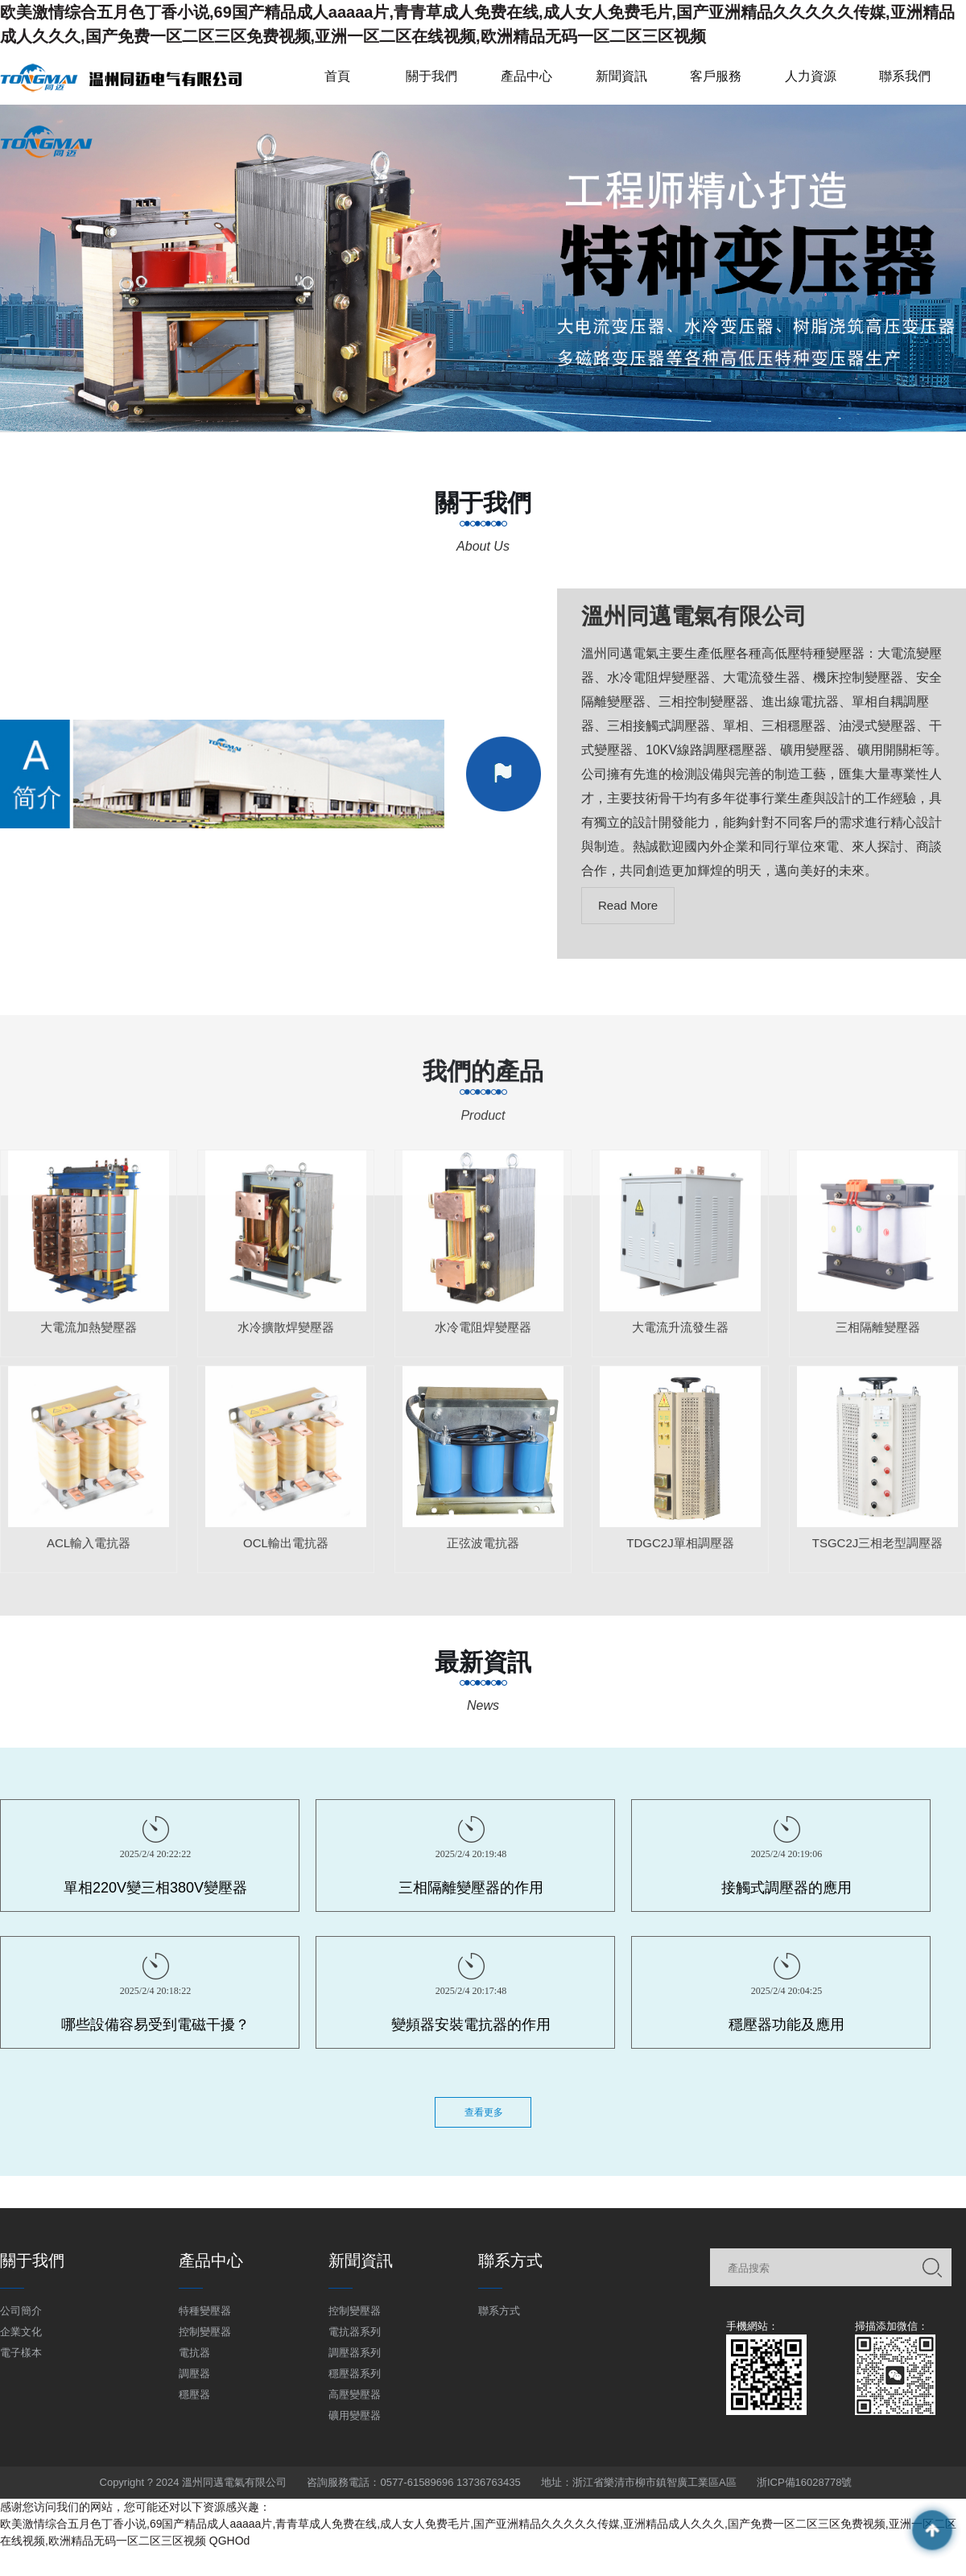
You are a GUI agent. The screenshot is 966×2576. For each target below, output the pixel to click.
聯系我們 (905, 76)
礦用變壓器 (354, 2415)
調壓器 (194, 2374)
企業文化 (21, 2332)
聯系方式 (499, 2311)
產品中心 (526, 76)
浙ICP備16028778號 (804, 2482)
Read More (628, 905)
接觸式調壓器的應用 (786, 1888)
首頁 (337, 76)
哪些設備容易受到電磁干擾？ (155, 2025)
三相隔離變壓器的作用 (470, 1888)
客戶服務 (715, 76)
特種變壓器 (205, 2311)
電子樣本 (21, 2353)
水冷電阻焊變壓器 (483, 1335)
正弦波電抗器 (483, 1551)
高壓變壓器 (354, 2394)
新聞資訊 (621, 76)
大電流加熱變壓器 (88, 1335)
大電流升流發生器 (680, 1335)
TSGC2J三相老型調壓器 (877, 1551)
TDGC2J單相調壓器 (679, 1551)
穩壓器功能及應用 (786, 2025)
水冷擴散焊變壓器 (285, 1335)
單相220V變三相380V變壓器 (155, 1888)
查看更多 (483, 2112)
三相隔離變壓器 (878, 1335)
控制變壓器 (205, 2332)
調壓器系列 (354, 2353)
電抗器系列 (354, 2332)
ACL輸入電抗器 (88, 1551)
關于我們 (431, 76)
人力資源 (810, 76)
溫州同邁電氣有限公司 (694, 616)
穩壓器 (194, 2394)
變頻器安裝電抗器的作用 (471, 2025)
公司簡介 (21, 2311)
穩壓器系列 (354, 2374)
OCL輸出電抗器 (285, 1551)
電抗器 (194, 2353)
